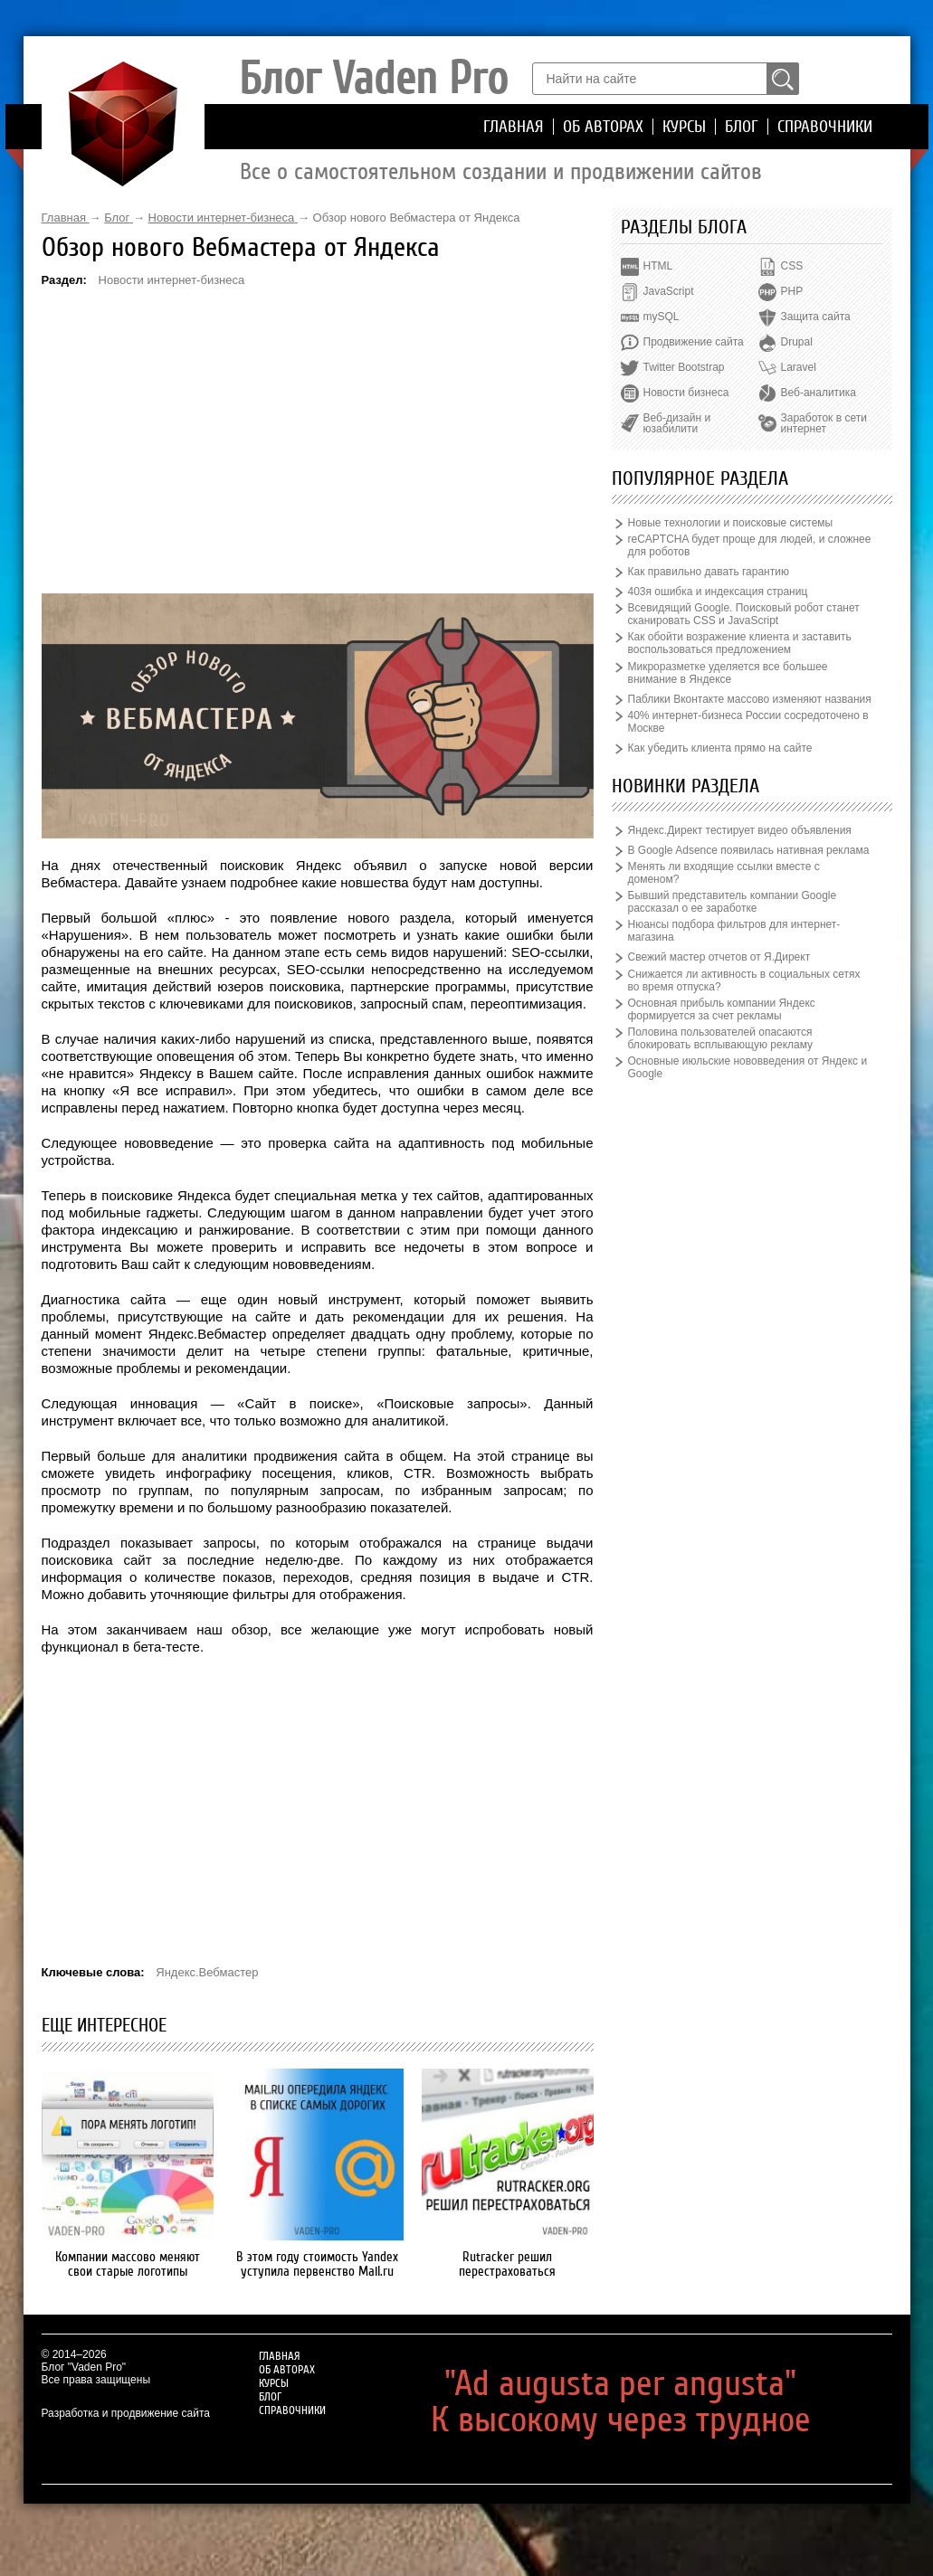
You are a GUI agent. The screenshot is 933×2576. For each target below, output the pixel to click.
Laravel (798, 367)
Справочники (824, 127)
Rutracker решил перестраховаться (507, 2264)
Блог (741, 127)
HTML (658, 266)
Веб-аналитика (818, 392)
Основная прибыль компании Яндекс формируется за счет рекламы (721, 1009)
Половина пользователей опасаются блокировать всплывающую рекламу (721, 1038)
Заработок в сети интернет (824, 423)
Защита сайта (816, 316)
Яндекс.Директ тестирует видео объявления (740, 830)
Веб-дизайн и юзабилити (677, 423)
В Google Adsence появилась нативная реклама (749, 850)
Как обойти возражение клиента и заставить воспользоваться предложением (740, 643)
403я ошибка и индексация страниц (718, 591)
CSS (792, 266)
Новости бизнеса (686, 392)
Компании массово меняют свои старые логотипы (127, 2264)
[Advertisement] (318, 439)
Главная (513, 127)
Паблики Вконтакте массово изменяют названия (749, 699)
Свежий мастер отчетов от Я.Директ (719, 957)
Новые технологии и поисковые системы (730, 522)
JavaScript (668, 291)
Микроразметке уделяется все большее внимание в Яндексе (728, 673)
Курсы (684, 127)
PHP (792, 291)
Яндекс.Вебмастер (207, 1972)
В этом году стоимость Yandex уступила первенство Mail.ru (317, 2264)
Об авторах (603, 127)
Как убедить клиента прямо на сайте (720, 748)
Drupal (797, 342)
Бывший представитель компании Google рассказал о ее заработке (732, 901)
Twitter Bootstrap (684, 367)
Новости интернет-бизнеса (172, 280)
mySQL (661, 316)
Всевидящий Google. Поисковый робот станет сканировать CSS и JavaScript (744, 614)
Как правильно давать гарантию (708, 571)
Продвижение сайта (693, 342)
